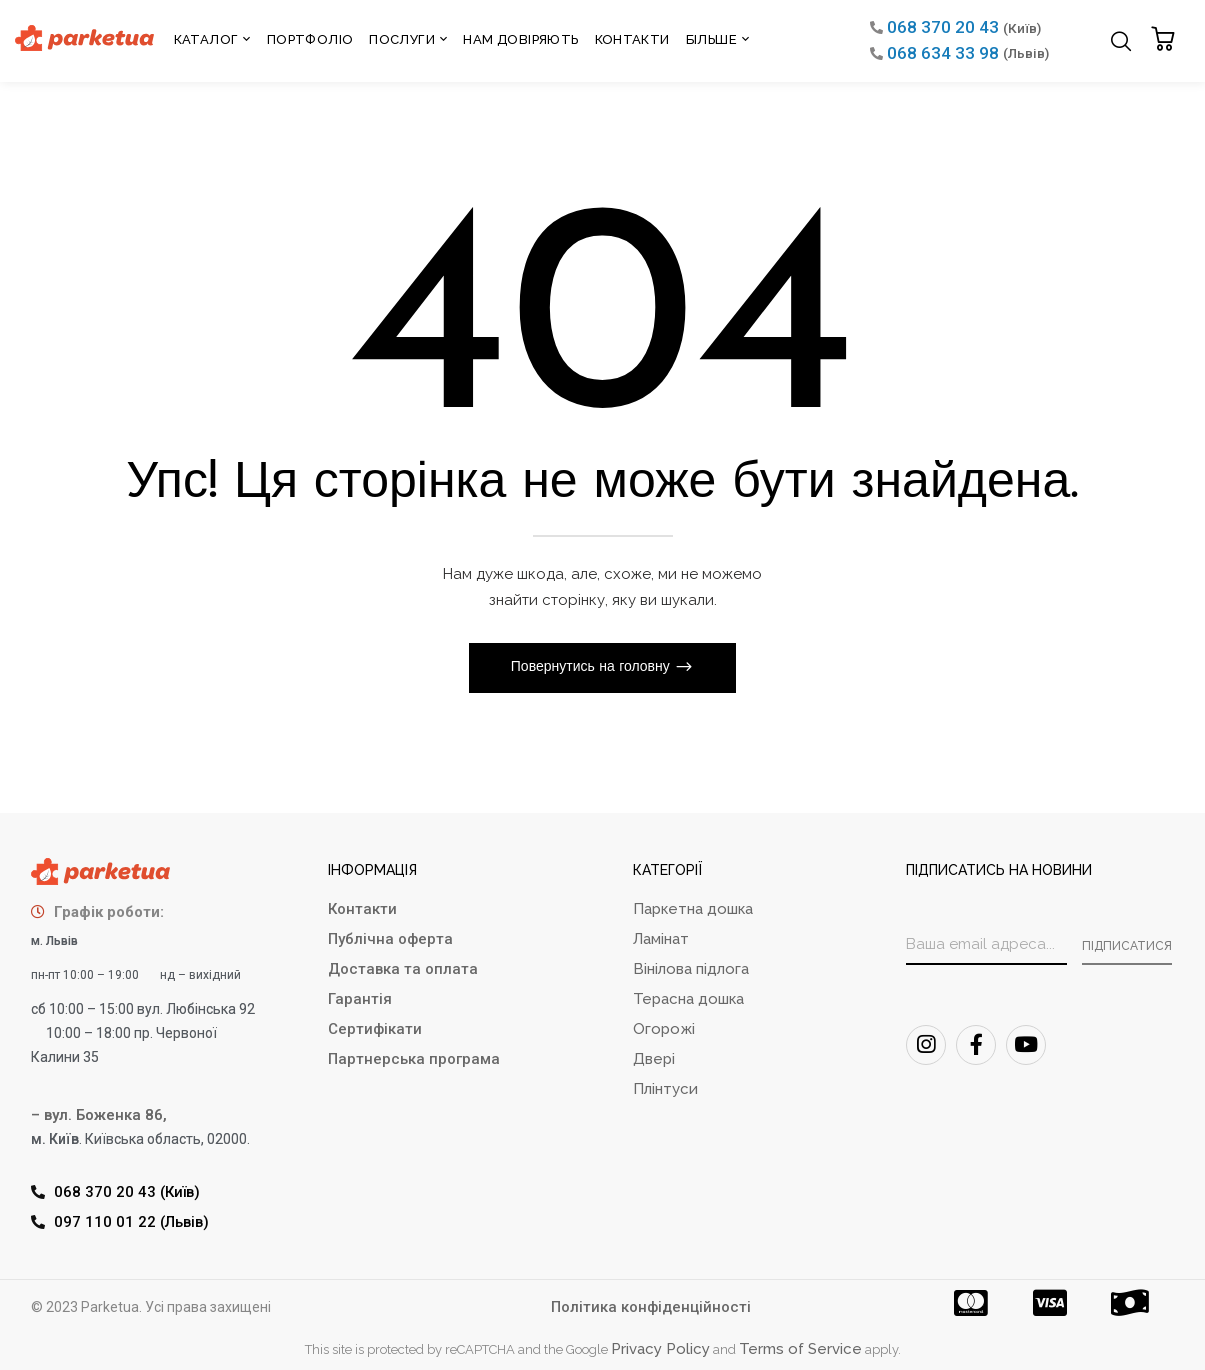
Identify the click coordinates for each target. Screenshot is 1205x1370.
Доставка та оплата (403, 969)
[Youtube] (1026, 1045)
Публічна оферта (390, 939)
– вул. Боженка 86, (99, 1115)
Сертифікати (375, 1029)
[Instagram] (926, 1045)
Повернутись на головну (592, 667)
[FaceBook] (976, 1045)
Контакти (362, 909)
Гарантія (360, 999)
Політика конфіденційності (651, 1307)
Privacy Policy (660, 1349)
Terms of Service (800, 1349)
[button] (1165, 40)
